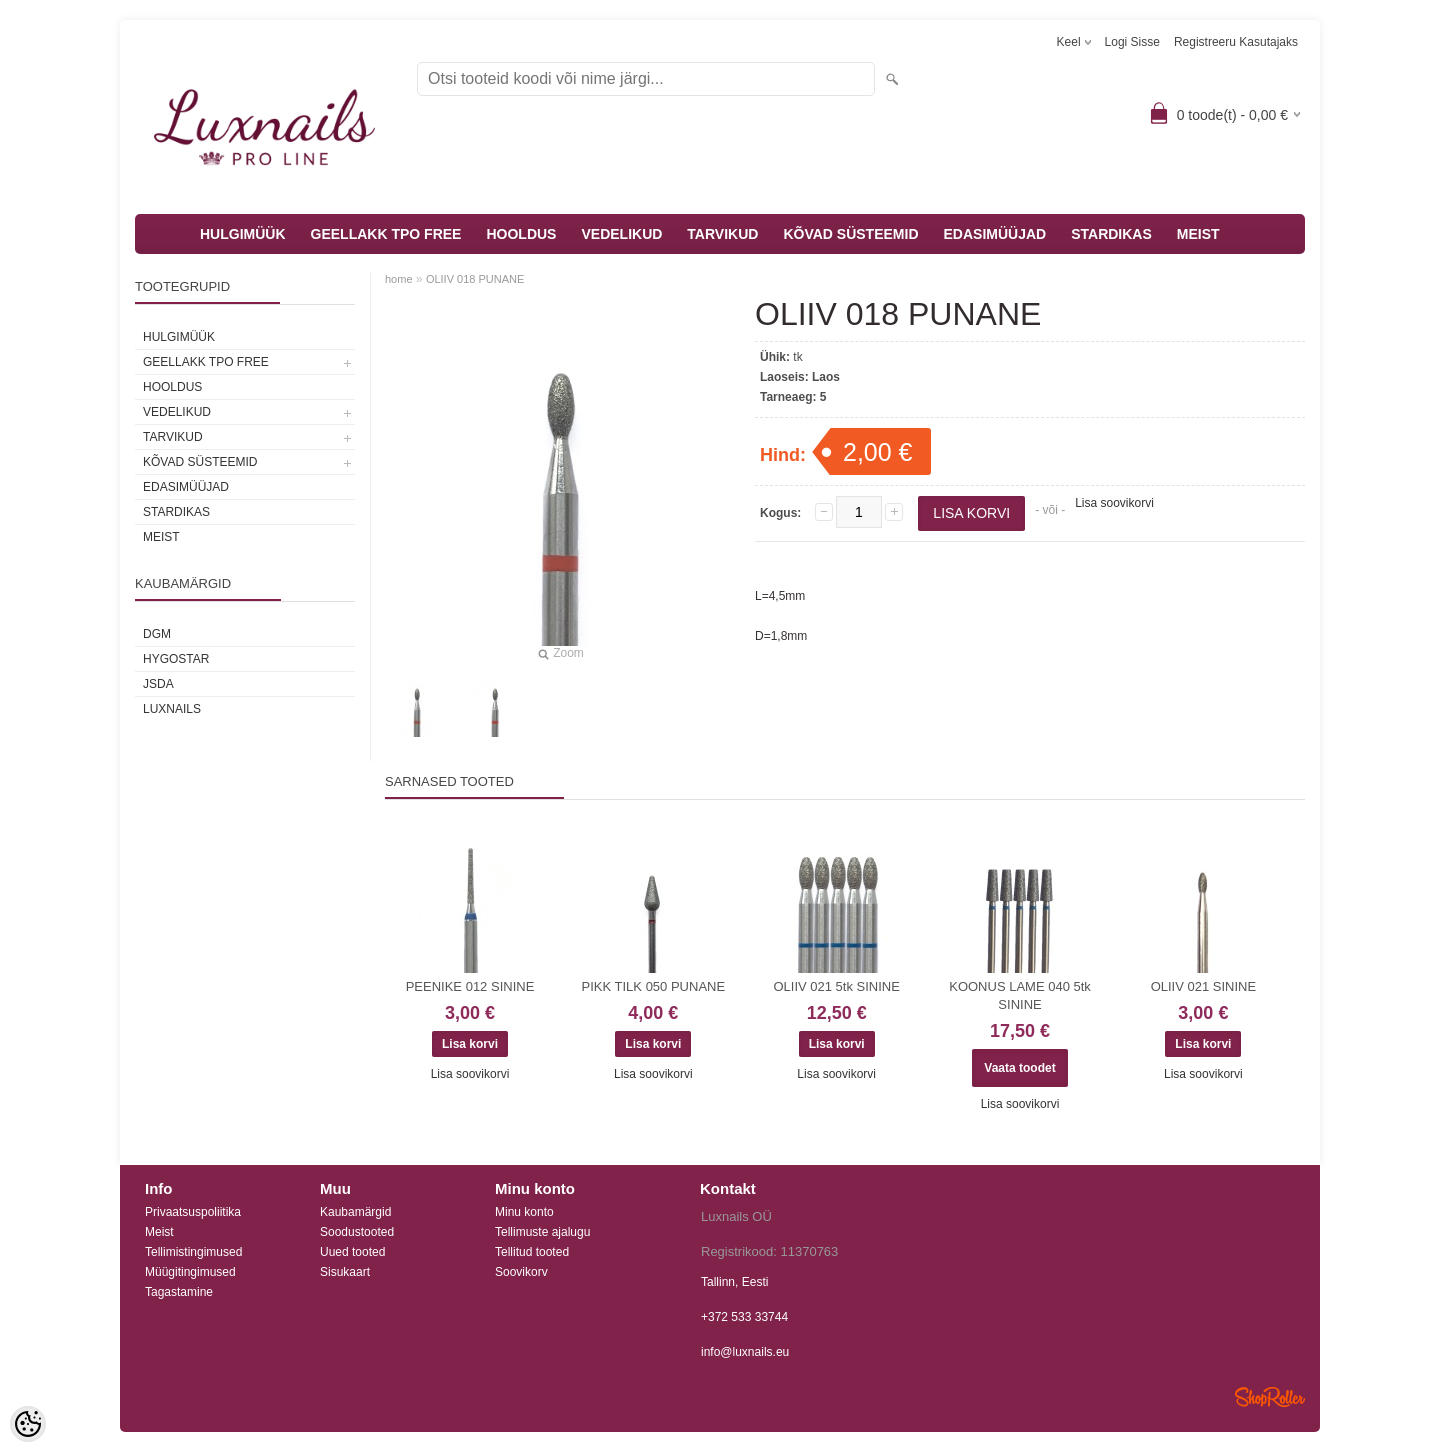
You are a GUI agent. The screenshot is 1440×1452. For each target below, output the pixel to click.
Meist (159, 1232)
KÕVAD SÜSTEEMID (850, 234)
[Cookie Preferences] (28, 1424)
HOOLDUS (521, 234)
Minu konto (524, 1212)
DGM (157, 634)
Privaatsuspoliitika (193, 1212)
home (399, 279)
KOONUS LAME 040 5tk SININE (1020, 995)
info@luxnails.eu (745, 1352)
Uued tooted (352, 1252)
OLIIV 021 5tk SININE (836, 986)
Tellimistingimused (193, 1252)
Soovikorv (521, 1272)
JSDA (158, 684)
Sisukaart (345, 1272)
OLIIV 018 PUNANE (475, 279)
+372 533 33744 (744, 1317)
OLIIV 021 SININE (1204, 986)
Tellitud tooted (532, 1252)
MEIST (1198, 234)
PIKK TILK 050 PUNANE (654, 986)
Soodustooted (357, 1232)
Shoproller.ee (1270, 1397)
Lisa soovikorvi (1114, 503)
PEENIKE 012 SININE (470, 986)
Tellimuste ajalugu (542, 1232)
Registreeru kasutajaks (1236, 42)
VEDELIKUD (621, 234)
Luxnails (172, 709)
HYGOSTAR (176, 659)
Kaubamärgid (355, 1212)
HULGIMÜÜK (243, 234)
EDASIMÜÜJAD (995, 234)
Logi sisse (1132, 42)
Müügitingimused (190, 1272)
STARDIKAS (1111, 234)
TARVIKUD (722, 234)
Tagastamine (179, 1292)
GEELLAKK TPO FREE (386, 234)
